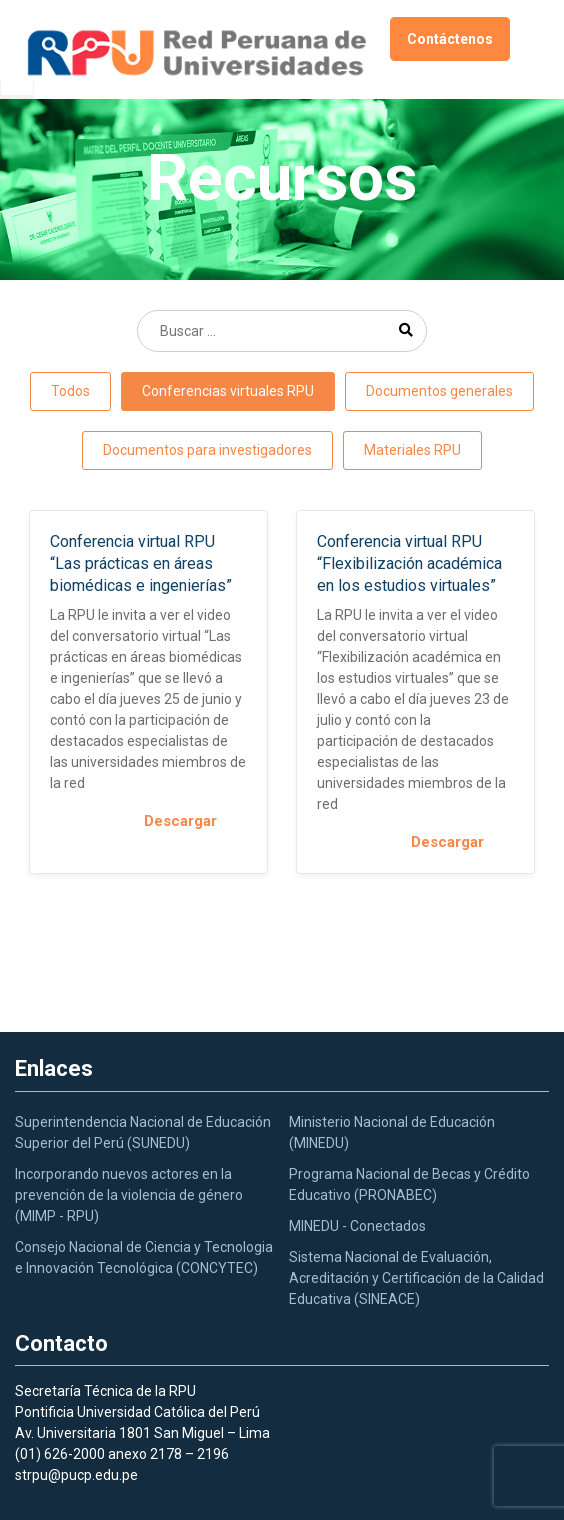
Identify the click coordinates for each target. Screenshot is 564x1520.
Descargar (195, 821)
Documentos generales (439, 391)
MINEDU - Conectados (357, 1226)
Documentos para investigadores (207, 450)
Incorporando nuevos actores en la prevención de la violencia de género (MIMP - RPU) (129, 1195)
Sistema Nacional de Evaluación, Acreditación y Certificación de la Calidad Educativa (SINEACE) (416, 1278)
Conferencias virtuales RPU (228, 391)
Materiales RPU (412, 450)
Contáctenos (450, 39)
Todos (70, 391)
